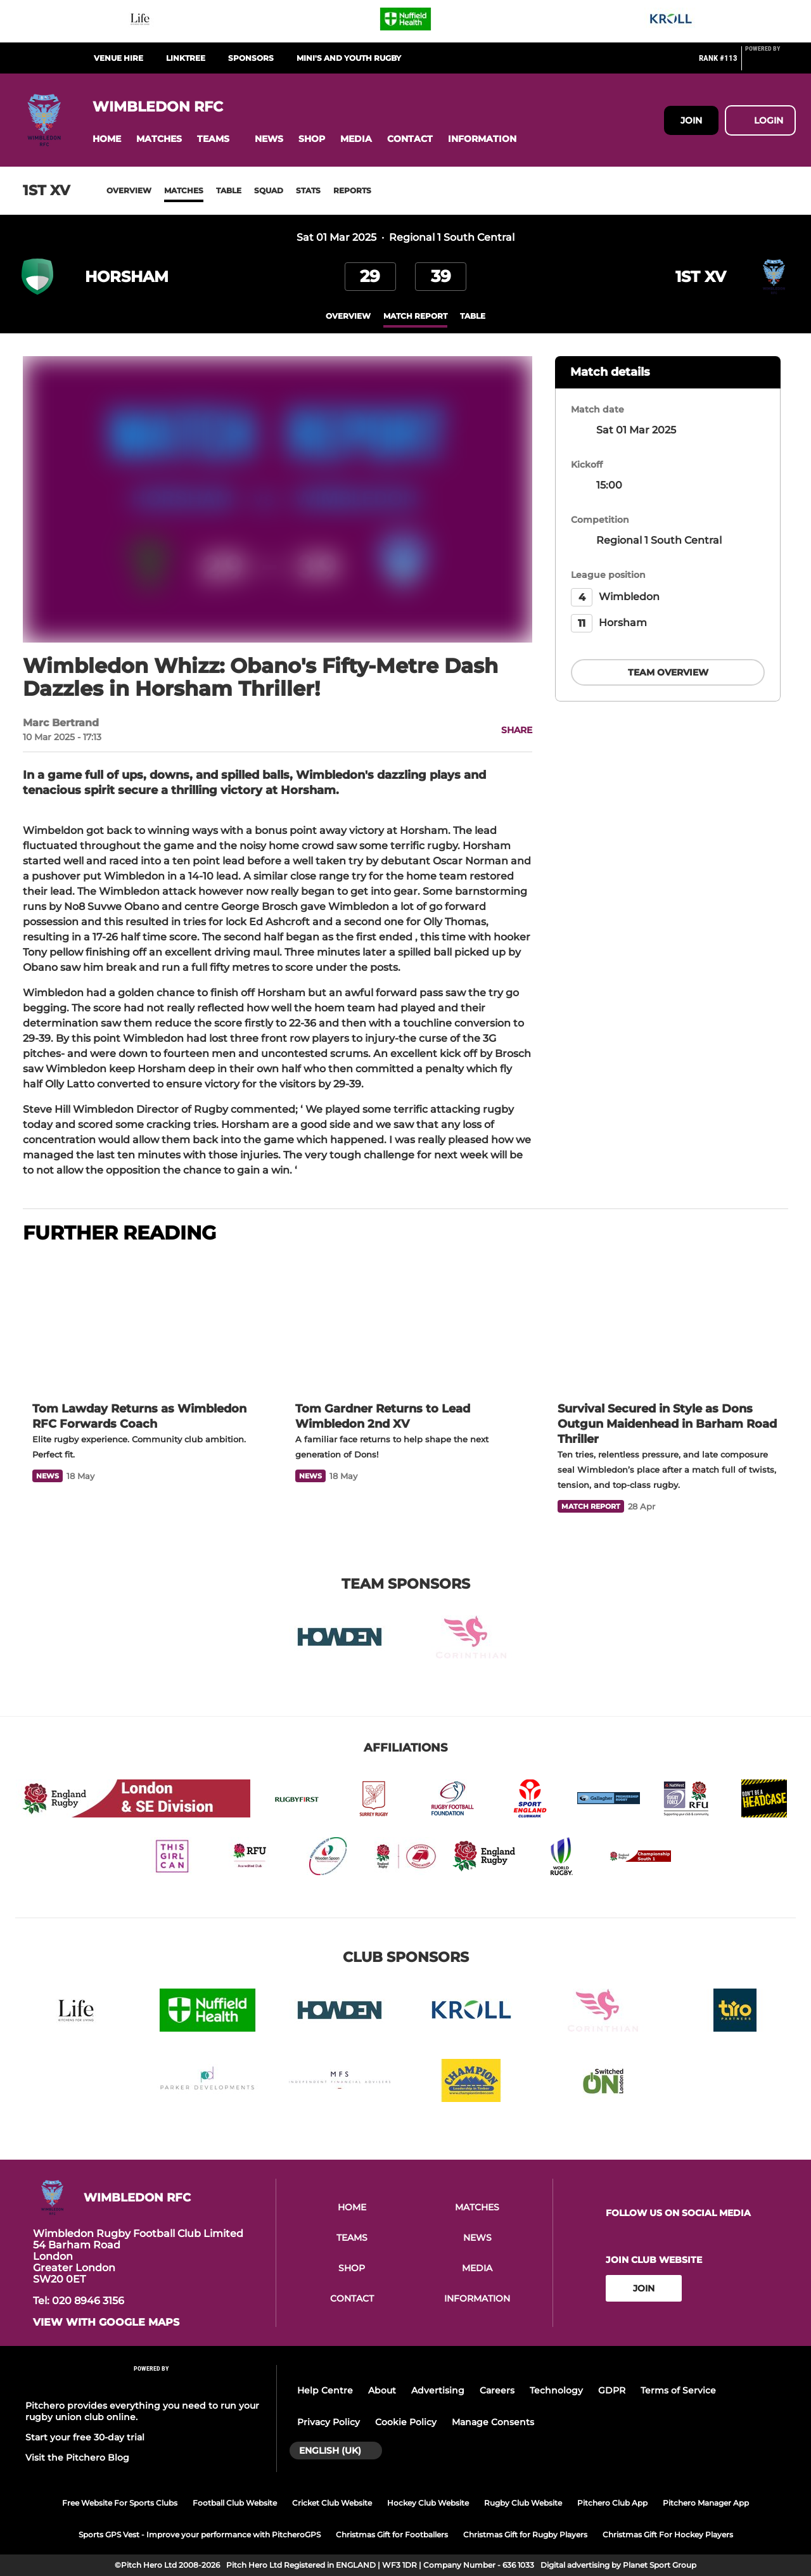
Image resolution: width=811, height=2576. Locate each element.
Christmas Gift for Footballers (392, 2534)
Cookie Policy (406, 2422)
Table (228, 190)
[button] (107, 139)
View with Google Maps (106, 2322)
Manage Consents (493, 2422)
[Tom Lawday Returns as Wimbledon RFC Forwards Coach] (143, 1324)
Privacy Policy (328, 2422)
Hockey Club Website (428, 2503)
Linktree (185, 58)
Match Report (415, 316)
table (472, 316)
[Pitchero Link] (770, 63)
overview (348, 316)
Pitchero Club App (612, 2503)
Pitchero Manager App (706, 2503)
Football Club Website (235, 2503)
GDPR (611, 2390)
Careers (497, 2390)
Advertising (437, 2390)
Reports (352, 190)
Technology (556, 2390)
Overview (128, 190)
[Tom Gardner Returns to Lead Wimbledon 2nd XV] (406, 1324)
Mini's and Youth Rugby (349, 58)
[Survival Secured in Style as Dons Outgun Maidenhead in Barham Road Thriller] (668, 1324)
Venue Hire (118, 58)
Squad (268, 190)
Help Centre (325, 2390)
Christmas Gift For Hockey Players (668, 2534)
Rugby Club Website (523, 2503)
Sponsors (251, 58)
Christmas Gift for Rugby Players (525, 2534)
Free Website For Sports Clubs (119, 2503)
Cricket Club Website (332, 2503)
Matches (183, 190)
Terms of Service (678, 2390)
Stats (308, 190)
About (382, 2390)
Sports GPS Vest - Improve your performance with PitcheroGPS (200, 2534)
